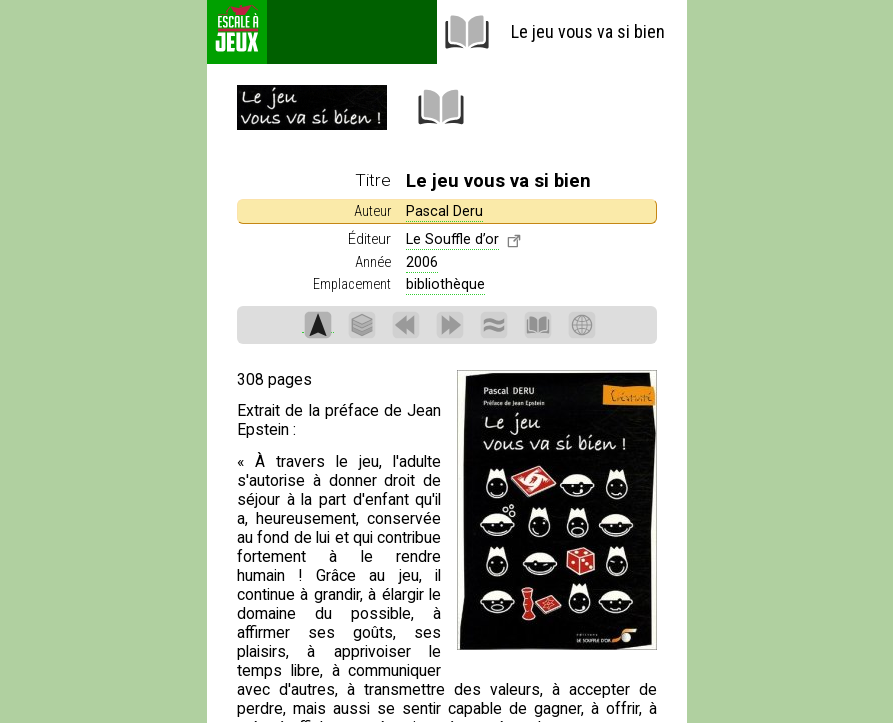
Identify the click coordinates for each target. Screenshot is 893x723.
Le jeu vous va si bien (554, 32)
